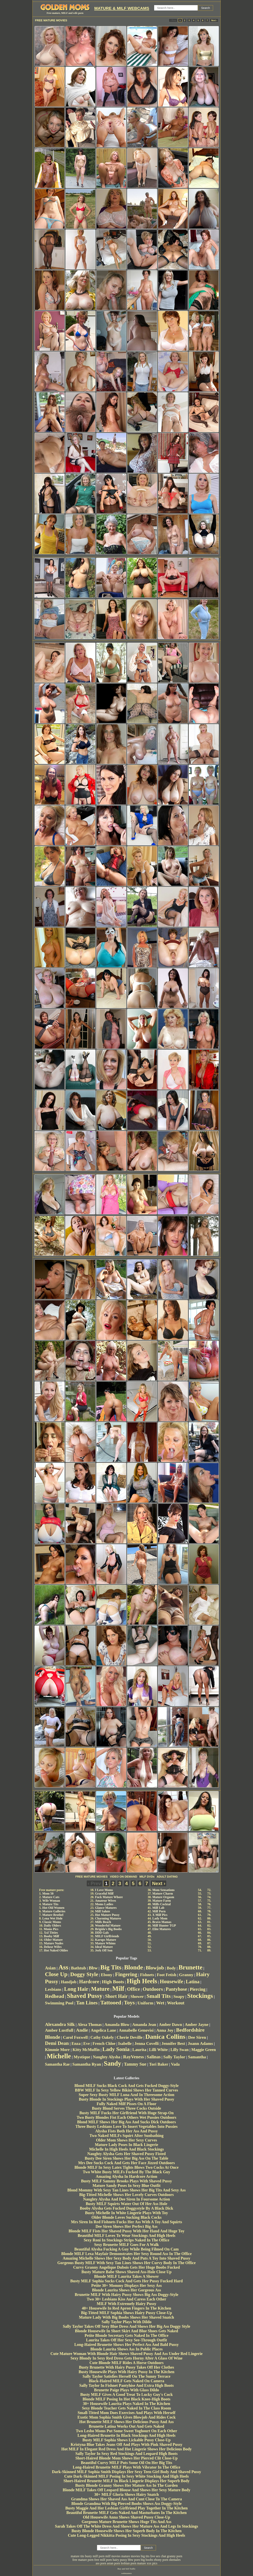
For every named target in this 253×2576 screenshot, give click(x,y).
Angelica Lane (103, 2030)
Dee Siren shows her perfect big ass (126, 2226)
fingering (126, 1974)
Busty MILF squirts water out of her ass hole (126, 2204)
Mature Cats (80, 578)
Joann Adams (200, 2043)
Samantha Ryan (86, 2064)
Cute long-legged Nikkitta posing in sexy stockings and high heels (126, 2535)
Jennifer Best (173, 2043)
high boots (113, 1981)
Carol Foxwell (75, 2037)
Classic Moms (111, 619)
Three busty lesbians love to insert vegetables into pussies (126, 2126)
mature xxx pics (147, 2563)
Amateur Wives (111, 1236)
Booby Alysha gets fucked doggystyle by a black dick (126, 2208)
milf (118, 1988)
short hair (116, 1996)
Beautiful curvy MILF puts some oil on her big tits (126, 2462)
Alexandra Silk (60, 2024)
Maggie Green (203, 2049)
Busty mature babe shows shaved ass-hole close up (126, 2272)
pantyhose (176, 1989)
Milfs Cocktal (161, 1904)
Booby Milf (49, 1194)
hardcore (89, 1981)
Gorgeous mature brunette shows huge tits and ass (126, 2522)
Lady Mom (159, 1918)
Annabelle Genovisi (136, 2030)
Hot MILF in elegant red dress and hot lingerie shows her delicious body (126, 2449)
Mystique (82, 2057)
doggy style (84, 1974)
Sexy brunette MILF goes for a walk (126, 2244)
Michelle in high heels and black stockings (126, 2149)
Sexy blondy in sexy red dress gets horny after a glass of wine (126, 2358)
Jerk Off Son (173, 1852)
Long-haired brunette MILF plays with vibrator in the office (126, 2467)
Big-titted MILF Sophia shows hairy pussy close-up (126, 2313)
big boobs (147, 2559)
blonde (133, 1967)
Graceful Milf (49, 1236)
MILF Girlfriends (49, 1852)
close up (56, 1974)
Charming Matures (80, 1811)
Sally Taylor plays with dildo (126, 2322)
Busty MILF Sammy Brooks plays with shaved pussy (126, 2181)
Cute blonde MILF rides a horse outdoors (127, 2363)
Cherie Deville (130, 2037)
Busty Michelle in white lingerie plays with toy (126, 2213)
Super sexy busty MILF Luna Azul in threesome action (126, 2094)
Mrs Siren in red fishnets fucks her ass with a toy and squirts (126, 2222)
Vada (175, 2064)
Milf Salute (203, 1236)
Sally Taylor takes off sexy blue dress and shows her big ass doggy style (126, 2326)
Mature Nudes (111, 1194)
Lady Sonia (116, 2049)
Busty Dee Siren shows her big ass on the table (126, 2158)
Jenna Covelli (146, 2043)
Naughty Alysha (106, 2057)
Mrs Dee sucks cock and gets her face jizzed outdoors (126, 2163)
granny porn (174, 2556)
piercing (198, 1989)
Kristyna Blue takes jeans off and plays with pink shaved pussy (126, 2444)
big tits (110, 1967)
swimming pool (59, 2003)
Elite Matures (161, 1929)
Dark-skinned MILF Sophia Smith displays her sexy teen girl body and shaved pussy (126, 2472)
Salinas (153, 2056)
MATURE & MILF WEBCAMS (121, 8)
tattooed (110, 2002)
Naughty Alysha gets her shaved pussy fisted (126, 2154)
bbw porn (134, 2559)
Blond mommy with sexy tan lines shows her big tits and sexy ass (126, 2190)
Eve (86, 2043)
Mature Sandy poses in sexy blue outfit (126, 2185)
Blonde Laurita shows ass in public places (126, 2349)
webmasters (126, 2573)
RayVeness (133, 2056)
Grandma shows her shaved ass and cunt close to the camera (126, 2499)
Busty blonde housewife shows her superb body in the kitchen (127, 2531)
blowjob (155, 1968)
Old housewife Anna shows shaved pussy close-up (126, 2517)
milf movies (113, 2556)
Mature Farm (161, 1900)
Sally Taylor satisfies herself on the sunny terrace (126, 2376)
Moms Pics (173, 619)
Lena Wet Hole (80, 619)
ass (63, 1967)
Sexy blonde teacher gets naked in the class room (126, 2408)
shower (137, 1996)
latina (192, 1981)
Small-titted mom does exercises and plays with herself (127, 2412)
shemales (175, 2559)
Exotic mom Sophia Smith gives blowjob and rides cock (126, 2417)
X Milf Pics (159, 1914)
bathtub (78, 1968)
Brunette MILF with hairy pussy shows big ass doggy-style (126, 2294)
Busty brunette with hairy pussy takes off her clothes (126, 2367)
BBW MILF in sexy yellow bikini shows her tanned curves (126, 2090)
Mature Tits (142, 578)
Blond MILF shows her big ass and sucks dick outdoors (126, 2122)
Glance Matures (173, 1236)
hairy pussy (120, 2559)
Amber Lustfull (59, 2030)
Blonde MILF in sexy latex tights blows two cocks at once (127, 2167)
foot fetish (166, 1975)
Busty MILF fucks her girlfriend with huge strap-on (126, 2113)
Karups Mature (80, 1852)
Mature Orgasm (163, 1897)
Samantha (197, 2057)
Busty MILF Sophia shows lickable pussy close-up (126, 2440)
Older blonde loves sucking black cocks (127, 2217)
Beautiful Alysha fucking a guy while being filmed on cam (126, 2249)
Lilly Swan (179, 2049)
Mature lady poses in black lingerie (126, 2144)
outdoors (153, 1989)
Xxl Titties (203, 619)
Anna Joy (165, 2030)
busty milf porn (95, 2556)
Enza (76, 2043)
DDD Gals (203, 1811)
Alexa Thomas (89, 2024)
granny (186, 1974)
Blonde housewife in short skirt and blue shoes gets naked (126, 2331)
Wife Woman (111, 578)
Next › (214, 20)
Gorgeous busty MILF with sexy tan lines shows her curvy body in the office (126, 2263)
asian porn (113, 2563)
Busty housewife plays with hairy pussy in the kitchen (127, 2372)
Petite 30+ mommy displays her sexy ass (126, 2285)
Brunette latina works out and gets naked (126, 2426)
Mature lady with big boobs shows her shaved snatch (126, 2317)
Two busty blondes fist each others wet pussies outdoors (126, 2117)
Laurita (139, 2049)
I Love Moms (203, 1194)
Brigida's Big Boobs (173, 1811)
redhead (54, 1996)
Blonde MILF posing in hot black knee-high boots (126, 2399)
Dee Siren (197, 2037)
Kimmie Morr (57, 2049)
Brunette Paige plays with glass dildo (126, 2390)
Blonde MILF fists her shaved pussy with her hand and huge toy (126, 2231)
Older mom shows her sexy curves (126, 2140)
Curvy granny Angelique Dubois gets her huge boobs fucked (126, 2267)
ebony (106, 1974)
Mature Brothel (49, 619)
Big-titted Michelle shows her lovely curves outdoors (126, 2194)
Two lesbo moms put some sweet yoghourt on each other (126, 2431)
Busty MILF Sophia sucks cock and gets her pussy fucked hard (126, 2281)
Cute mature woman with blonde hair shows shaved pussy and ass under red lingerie (126, 2353)
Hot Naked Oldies (173, 1194)
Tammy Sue (135, 2064)
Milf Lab (158, 1907)
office (133, 1989)
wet (160, 2002)
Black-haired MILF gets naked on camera (126, 2381)
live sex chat (158, 2556)
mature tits (77, 2556)
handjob (68, 1982)
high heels (142, 1981)
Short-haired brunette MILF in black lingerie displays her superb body (126, 2481)
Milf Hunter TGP (164, 1925)
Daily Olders (142, 619)
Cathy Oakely (102, 2037)
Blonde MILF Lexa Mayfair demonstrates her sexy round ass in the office (126, 2253)
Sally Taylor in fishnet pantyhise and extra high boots (126, 2385)
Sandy (112, 2063)
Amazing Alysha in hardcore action (126, 2176)
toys (129, 2002)
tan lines (86, 2003)
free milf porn (103, 2559)
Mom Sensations (203, 1852)
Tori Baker (158, 2064)
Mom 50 (49, 578)
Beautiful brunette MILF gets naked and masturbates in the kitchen (126, 2512)
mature (100, 1989)
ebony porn (161, 2559)
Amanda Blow (116, 2024)
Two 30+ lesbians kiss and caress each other (126, 2299)
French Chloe (104, 2043)
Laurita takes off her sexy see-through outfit (126, 2340)
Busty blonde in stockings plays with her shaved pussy (126, 2099)
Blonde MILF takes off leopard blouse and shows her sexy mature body (126, 2490)
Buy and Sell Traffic (127, 2569)
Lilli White (158, 2049)
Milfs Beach (111, 1811)
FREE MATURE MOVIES (51, 20)
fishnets (147, 1975)
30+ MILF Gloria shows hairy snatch (126, 2494)
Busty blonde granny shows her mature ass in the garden (126, 2485)
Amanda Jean (144, 2024)
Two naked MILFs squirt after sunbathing (126, 2135)
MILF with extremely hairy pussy (126, 2303)
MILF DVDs (147, 1876)
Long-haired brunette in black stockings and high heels (126, 2435)
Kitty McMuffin (86, 2049)
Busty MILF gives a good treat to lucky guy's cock (126, 2394)
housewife (171, 1981)
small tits (158, 1996)
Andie (82, 2030)
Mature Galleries (203, 578)
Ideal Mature (142, 1852)
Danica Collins (165, 2036)
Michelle (59, 2056)
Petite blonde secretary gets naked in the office (126, 2335)
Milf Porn (159, 1911)
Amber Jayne (197, 2024)
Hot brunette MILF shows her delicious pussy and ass (126, 2422)
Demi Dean (57, 2043)
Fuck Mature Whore (80, 1236)
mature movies (130, 2556)
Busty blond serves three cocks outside (126, 2108)
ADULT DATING (167, 1876)
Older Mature (80, 1194)
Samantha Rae (57, 2064)
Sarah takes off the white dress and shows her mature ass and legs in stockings (126, 2526)
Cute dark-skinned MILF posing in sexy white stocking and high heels (126, 2476)
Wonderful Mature (142, 1811)
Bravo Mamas (161, 1922)
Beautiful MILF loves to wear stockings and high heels (126, 2235)
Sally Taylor (174, 2057)
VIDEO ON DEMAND (123, 1876)
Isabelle (125, 2043)
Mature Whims (111, 1852)
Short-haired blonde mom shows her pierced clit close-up (126, 2458)
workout (175, 2002)
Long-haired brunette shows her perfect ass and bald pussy (126, 2344)
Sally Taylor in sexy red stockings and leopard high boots (127, 2453)
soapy (178, 1996)
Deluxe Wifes (142, 1194)
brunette (190, 1967)
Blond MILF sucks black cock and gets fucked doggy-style (126, 2085)
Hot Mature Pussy (49, 1811)
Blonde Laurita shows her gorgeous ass (126, 2290)
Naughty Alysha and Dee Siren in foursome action (126, 2199)
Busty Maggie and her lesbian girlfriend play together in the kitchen (126, 2508)
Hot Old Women (173, 578)
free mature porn (82, 2559)
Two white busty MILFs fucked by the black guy (126, 2172)
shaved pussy (84, 1995)
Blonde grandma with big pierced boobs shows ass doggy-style (126, 2503)
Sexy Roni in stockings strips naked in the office (126, 2240)
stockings (200, 1995)
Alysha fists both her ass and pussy (126, 2131)
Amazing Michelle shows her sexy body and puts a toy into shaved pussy (126, 2258)
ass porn (101, 2563)
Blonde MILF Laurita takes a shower (126, 2276)
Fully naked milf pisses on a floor (126, 2104)
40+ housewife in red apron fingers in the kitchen (126, 2308)
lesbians (53, 1989)
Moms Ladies (142, 1236)
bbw (93, 1967)
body (171, 1968)
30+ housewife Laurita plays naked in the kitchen (126, 2403)
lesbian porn (128, 2563)
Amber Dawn (170, 2024)
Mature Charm (162, 1893)
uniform (145, 2002)
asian (50, 1967)
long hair (76, 1989)
